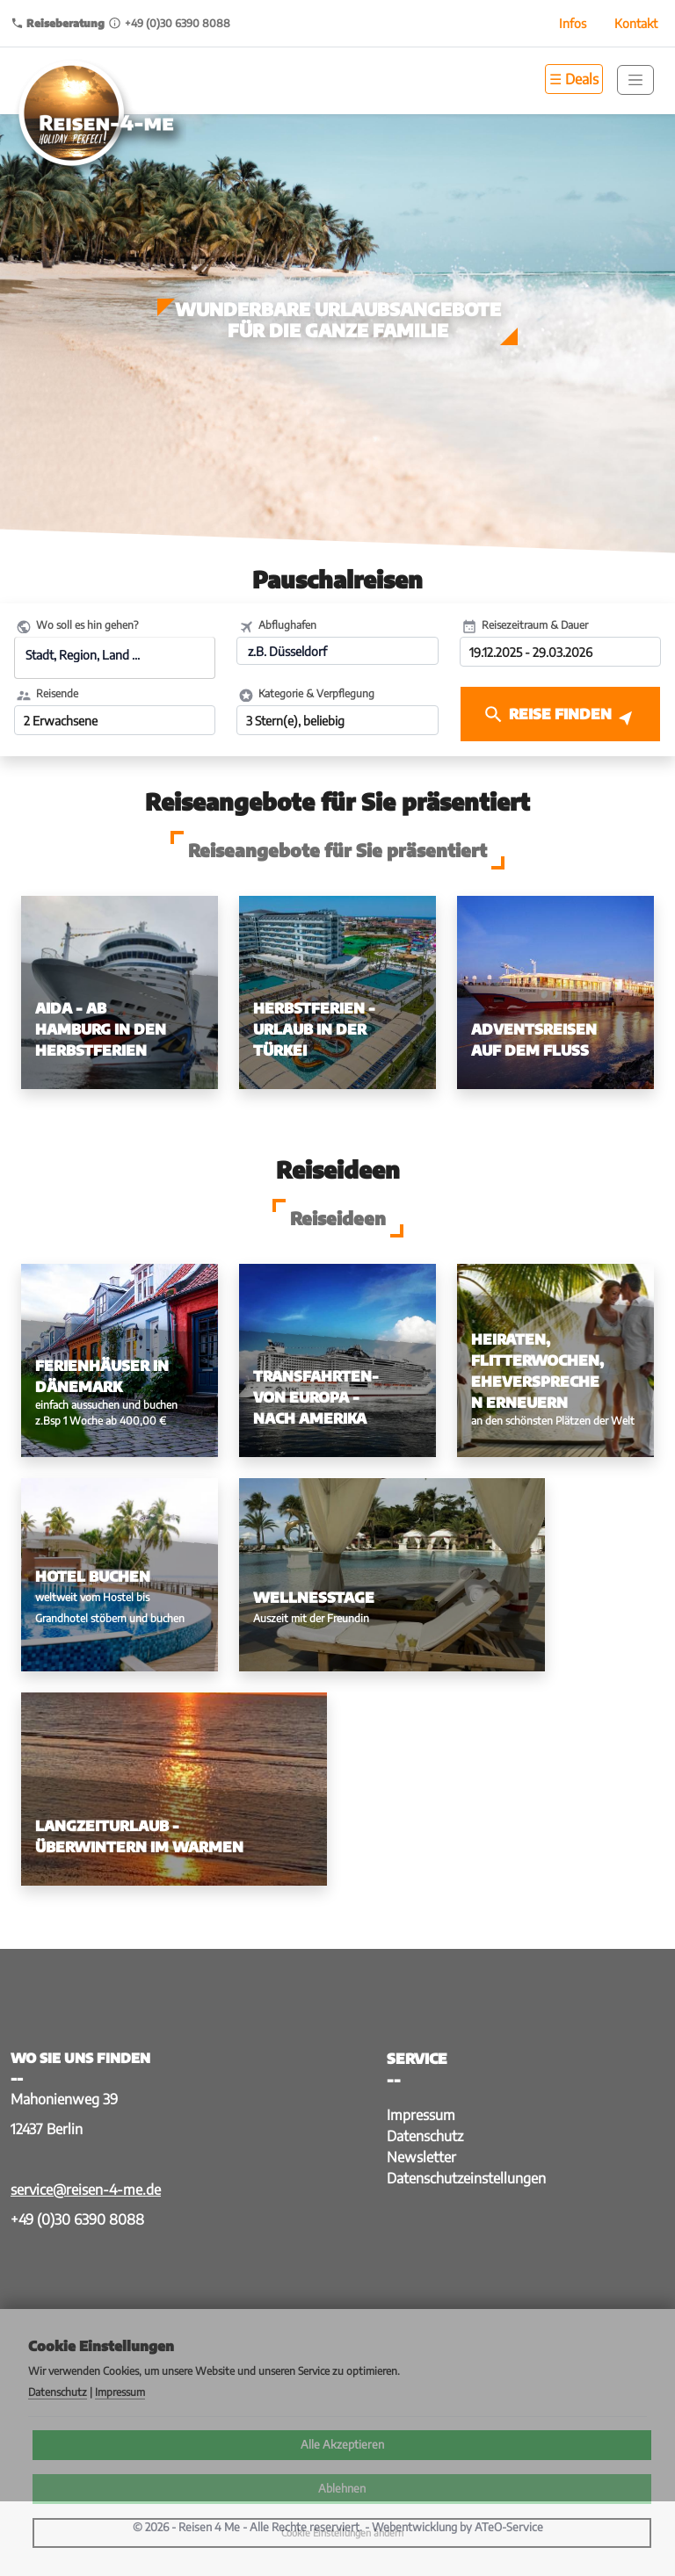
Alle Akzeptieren (342, 2444)
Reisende (57, 693)
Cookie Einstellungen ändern (342, 2532)
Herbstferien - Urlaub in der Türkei (314, 1029)
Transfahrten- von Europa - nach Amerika (316, 1397)
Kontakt (635, 23)
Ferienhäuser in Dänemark (102, 1376)
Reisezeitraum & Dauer (535, 624)
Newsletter (421, 2157)
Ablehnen (342, 2488)
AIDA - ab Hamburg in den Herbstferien (100, 1029)
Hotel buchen (92, 1576)
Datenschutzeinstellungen (466, 2178)
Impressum (421, 2115)
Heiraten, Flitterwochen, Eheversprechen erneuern (537, 1371)
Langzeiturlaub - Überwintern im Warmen (139, 1836)
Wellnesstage (313, 1597)
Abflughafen (287, 624)
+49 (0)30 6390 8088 (77, 2219)
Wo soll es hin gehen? (87, 624)
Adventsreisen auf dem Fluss (534, 1040)
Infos (572, 23)
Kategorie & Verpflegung (316, 693)
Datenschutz (425, 2136)
